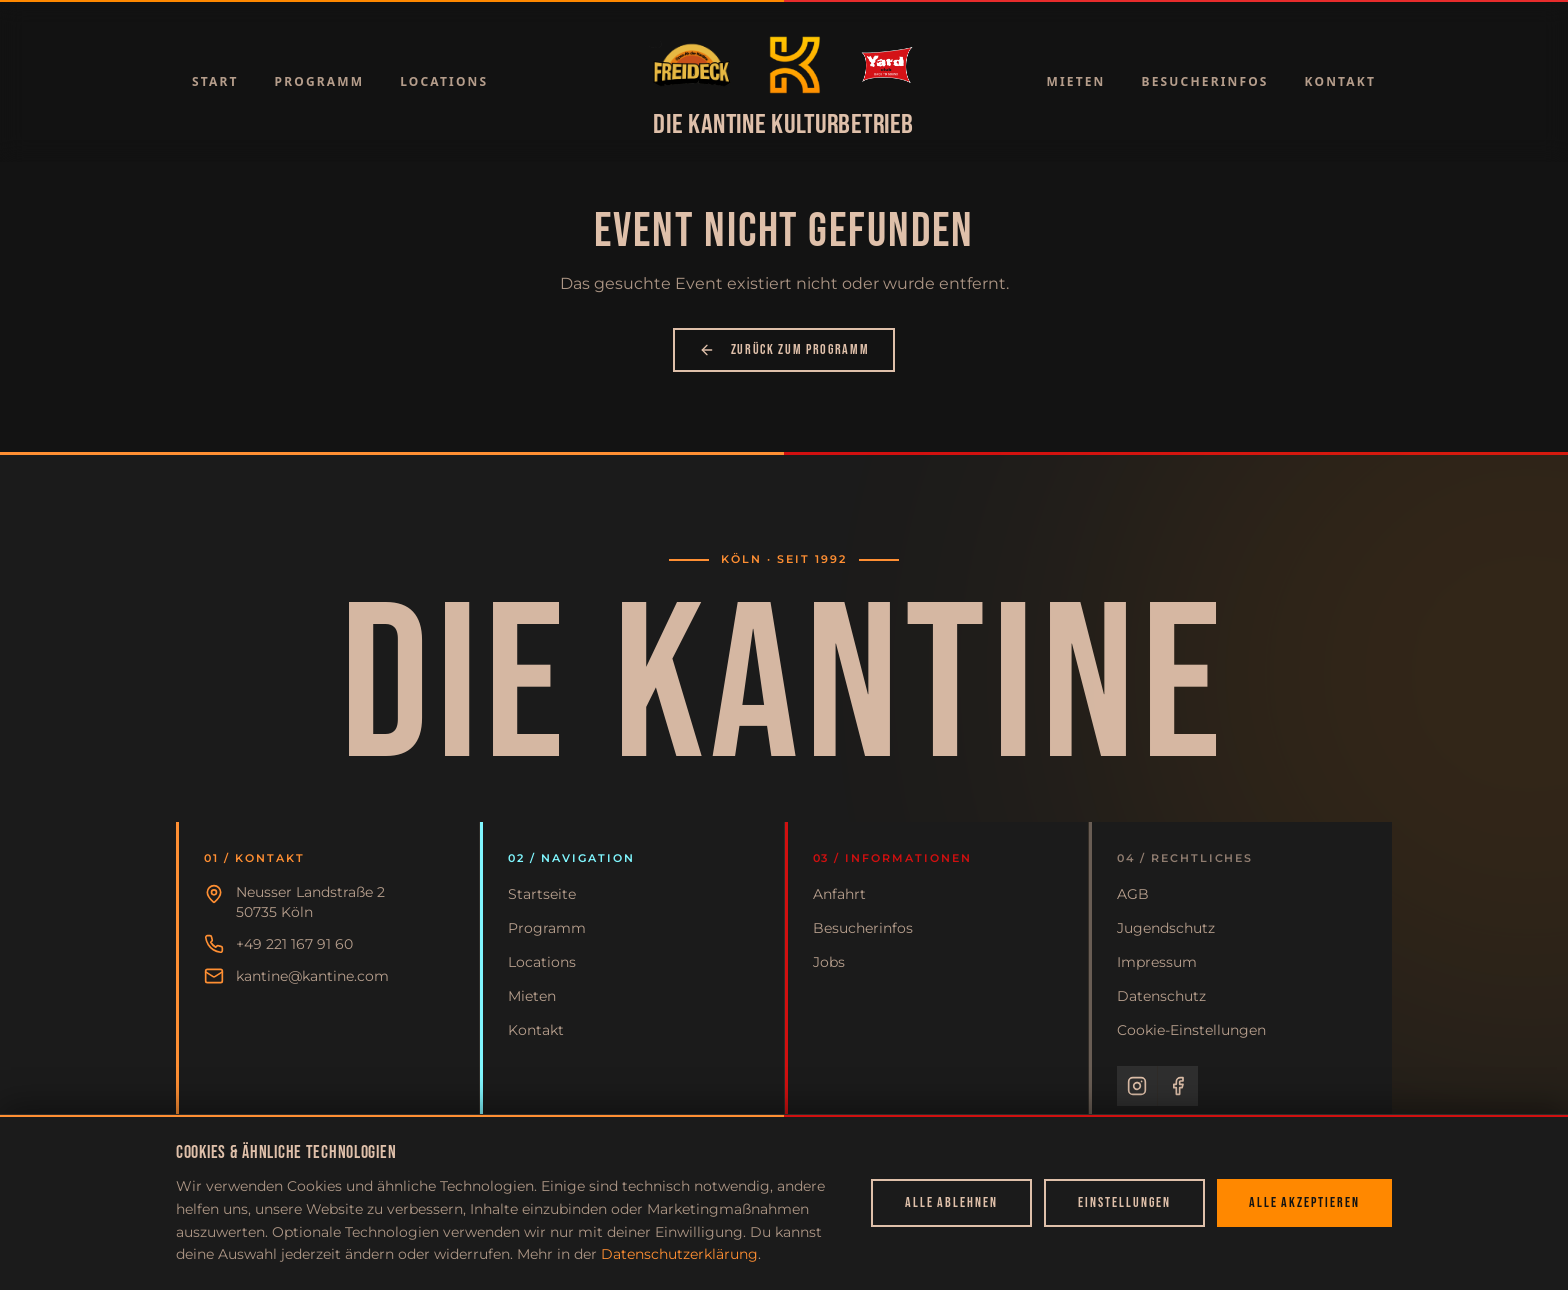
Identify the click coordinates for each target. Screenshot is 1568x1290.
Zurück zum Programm (784, 349)
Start (215, 81)
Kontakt (1340, 81)
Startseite (542, 894)
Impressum (1157, 962)
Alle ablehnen (951, 1202)
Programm (320, 81)
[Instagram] (1137, 1086)
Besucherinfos (1205, 81)
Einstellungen (1124, 1202)
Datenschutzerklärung (679, 1254)
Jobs (829, 962)
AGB (1133, 894)
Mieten (1075, 81)
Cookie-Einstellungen (1191, 1030)
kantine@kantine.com (312, 976)
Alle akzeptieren (1304, 1202)
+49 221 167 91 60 (294, 944)
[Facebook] (1178, 1086)
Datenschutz (1161, 996)
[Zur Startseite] (691, 65)
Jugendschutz (1166, 928)
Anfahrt (839, 894)
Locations (444, 81)
